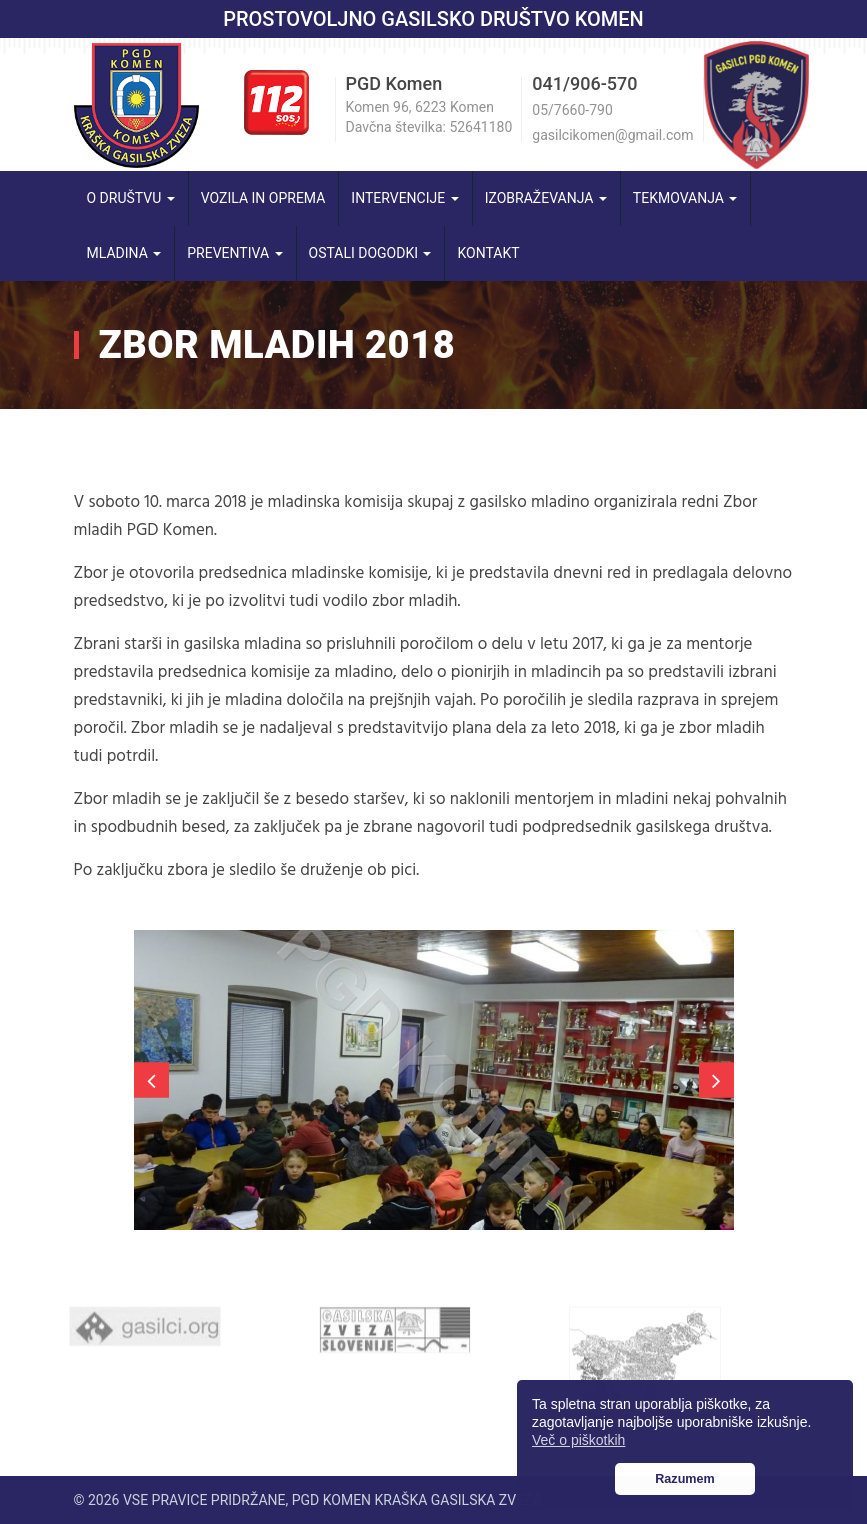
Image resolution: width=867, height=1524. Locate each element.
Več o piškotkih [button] (578, 1440)
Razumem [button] (685, 1479)
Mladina (124, 253)
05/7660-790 (572, 110)
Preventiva (234, 253)
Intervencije (404, 198)
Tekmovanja (685, 198)
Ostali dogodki (370, 253)
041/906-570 (584, 83)
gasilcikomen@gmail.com (612, 135)
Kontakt (488, 253)
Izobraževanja (546, 198)
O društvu (131, 198)
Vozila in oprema (263, 198)
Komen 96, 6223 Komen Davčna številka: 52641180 (429, 117)
